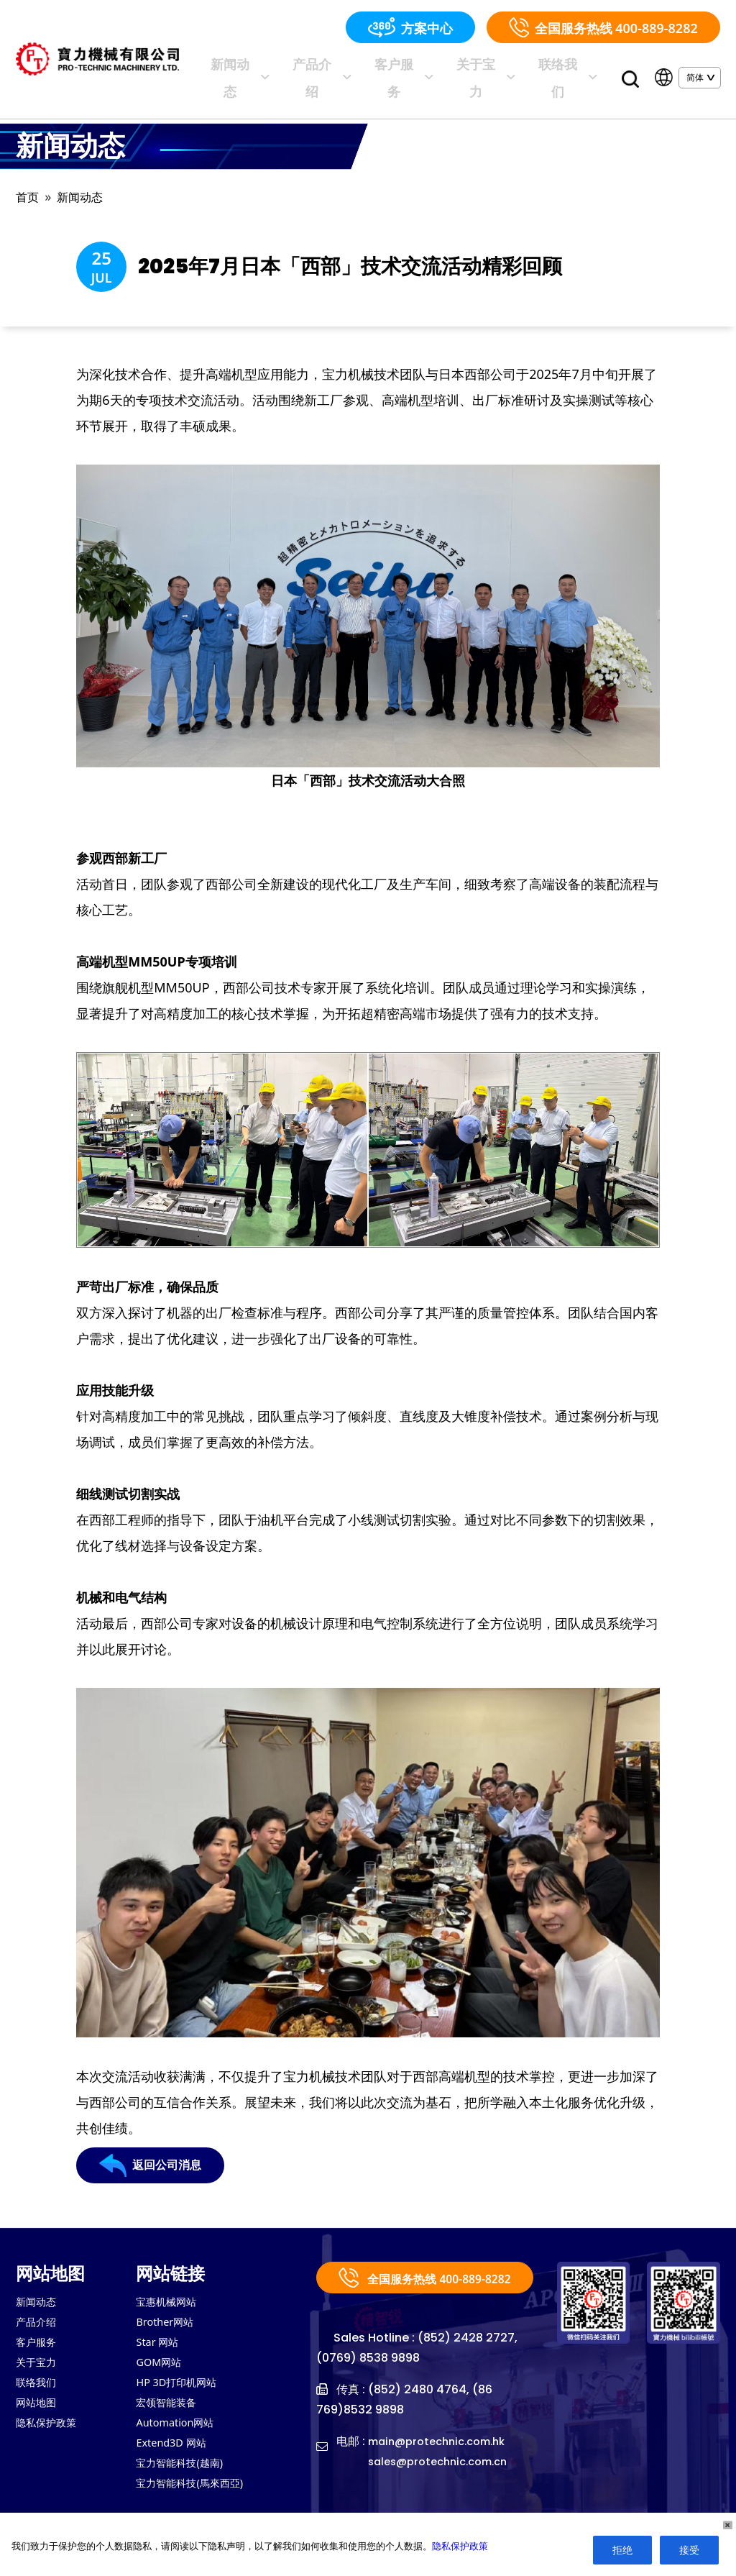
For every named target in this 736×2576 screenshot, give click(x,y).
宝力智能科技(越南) (185, 2473)
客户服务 (446, 66)
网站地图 (39, 2408)
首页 (29, 177)
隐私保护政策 (50, 2430)
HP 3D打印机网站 (181, 2387)
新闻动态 (320, 66)
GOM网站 (161, 2365)
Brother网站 (168, 2322)
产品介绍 (383, 66)
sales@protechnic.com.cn (444, 2478)
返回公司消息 (154, 2174)
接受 (689, 2550)
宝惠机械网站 (170, 2300)
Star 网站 (159, 2344)
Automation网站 (179, 2430)
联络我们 (573, 66)
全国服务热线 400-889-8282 (603, 27)
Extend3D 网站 (175, 2451)
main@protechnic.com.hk (443, 2457)
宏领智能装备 (170, 2408)
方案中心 (410, 27)
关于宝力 (510, 66)
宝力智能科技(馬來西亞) (197, 2495)
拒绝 (622, 2550)
